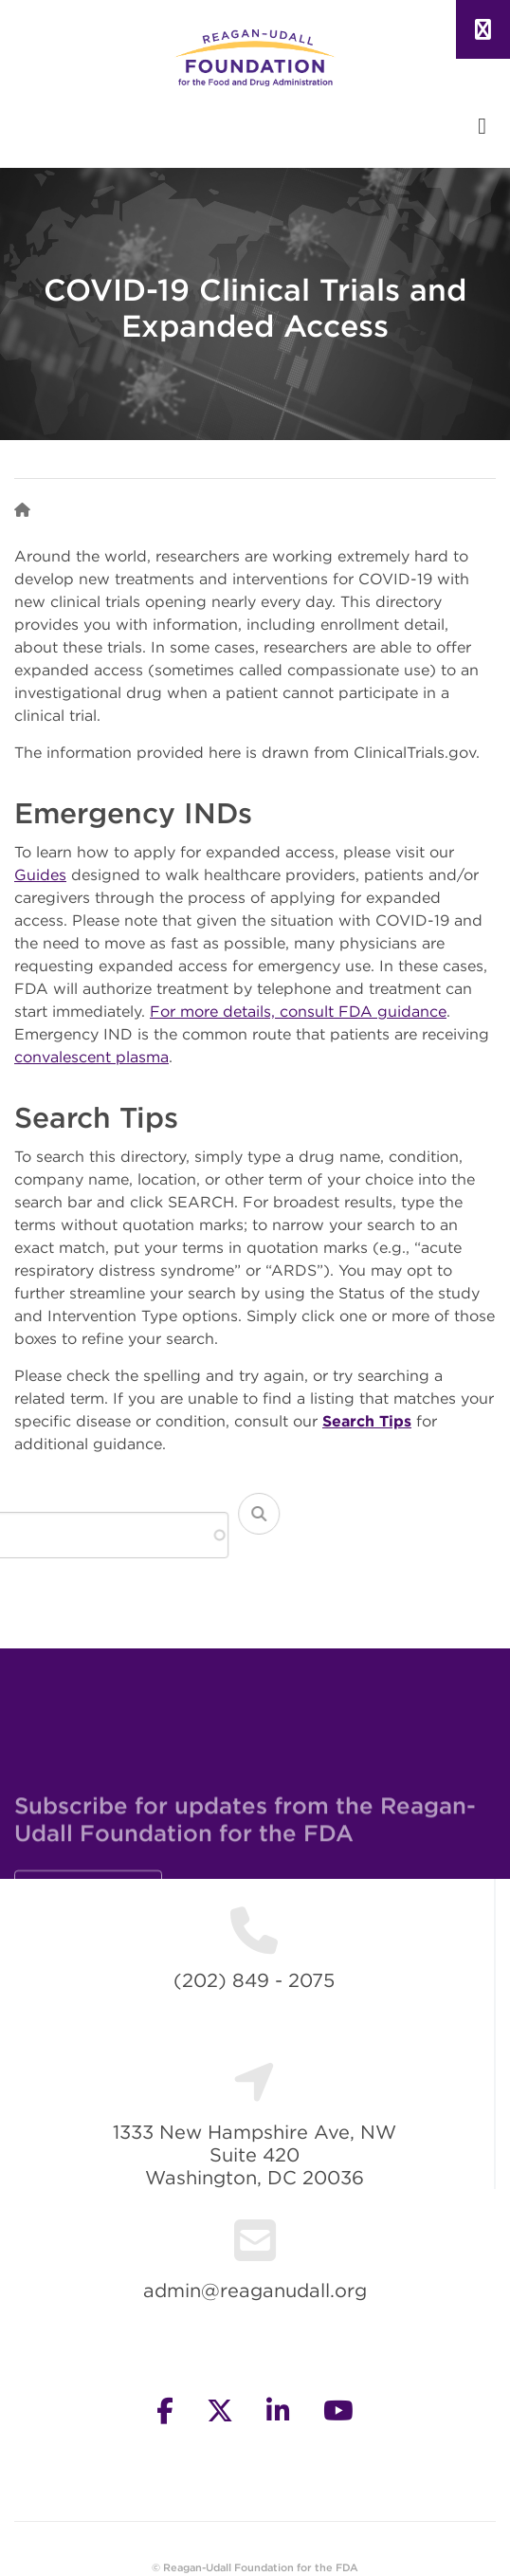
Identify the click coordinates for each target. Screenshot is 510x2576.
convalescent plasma (91, 1056)
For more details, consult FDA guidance (298, 1011)
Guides (40, 874)
